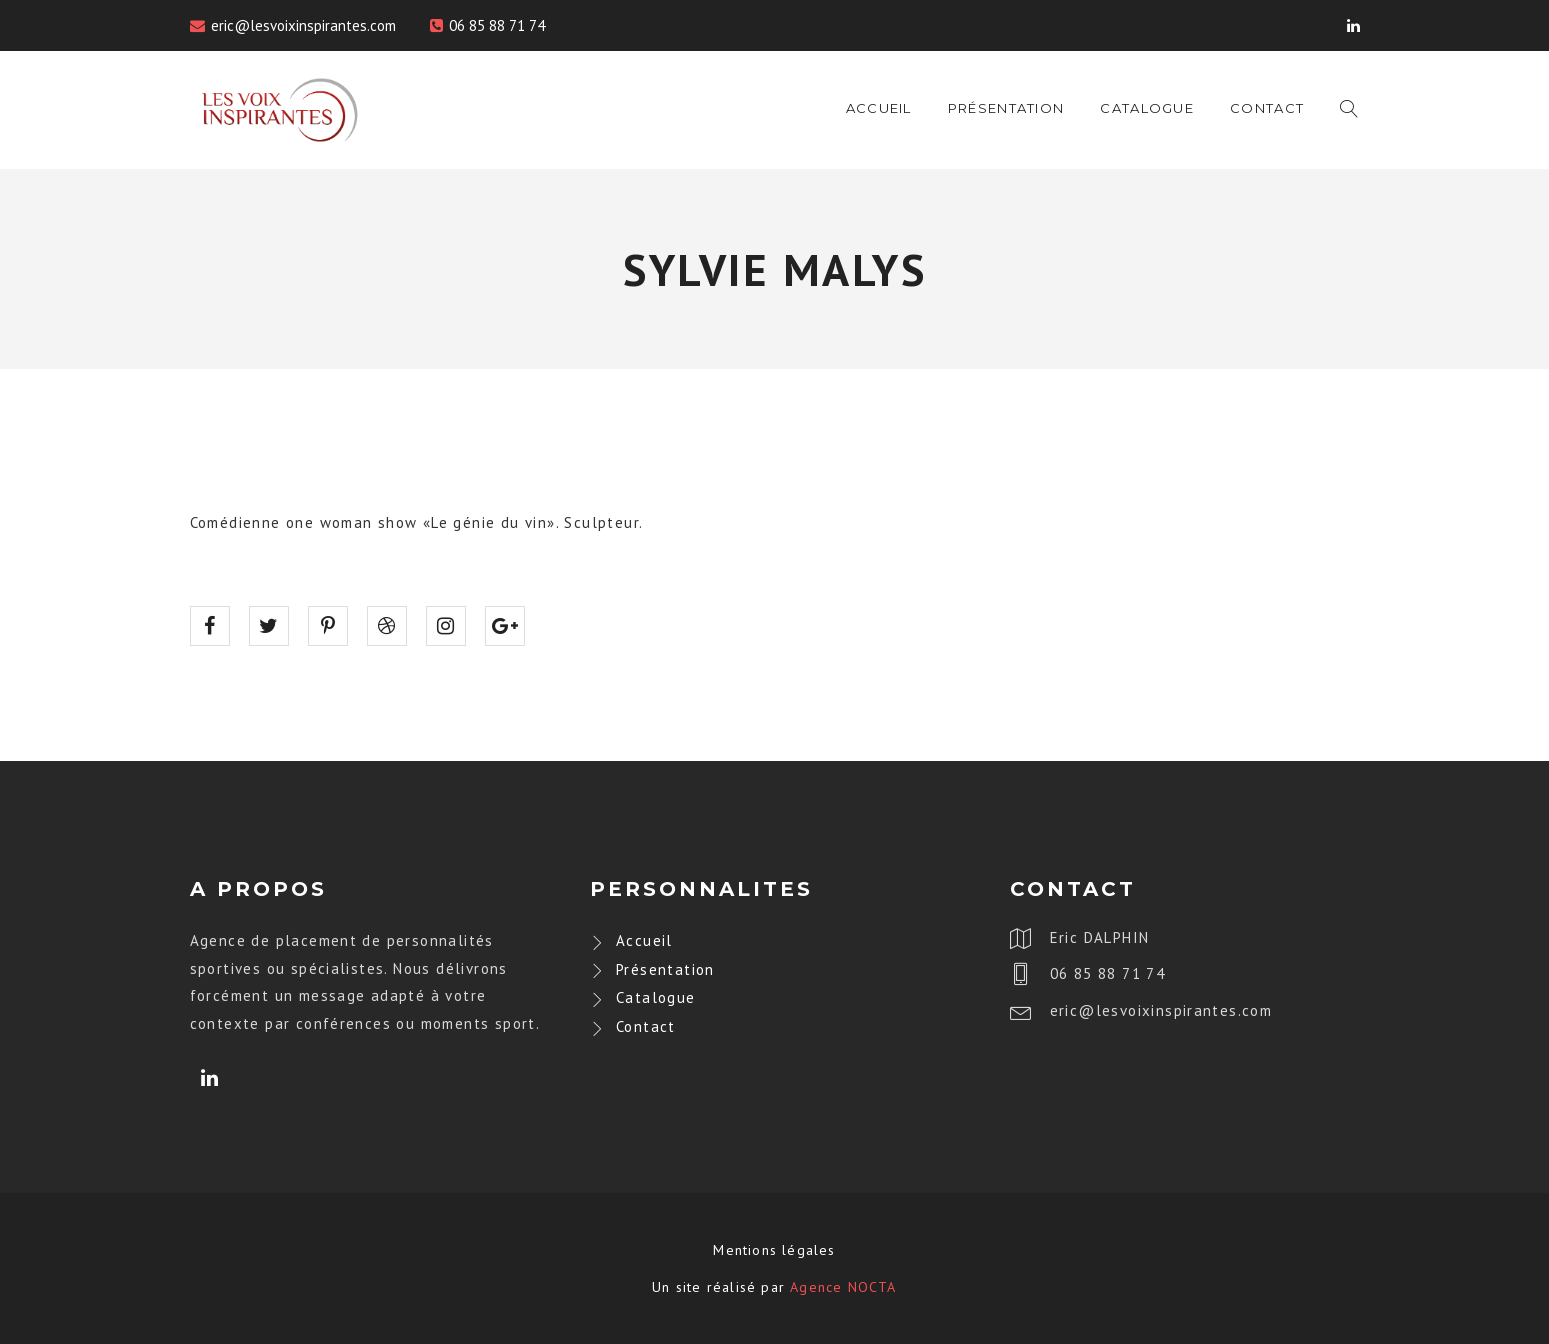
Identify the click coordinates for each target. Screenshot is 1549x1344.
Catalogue (1147, 108)
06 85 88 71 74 (497, 25)
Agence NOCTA (843, 1287)
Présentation (1006, 108)
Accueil (879, 108)
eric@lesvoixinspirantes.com (303, 25)
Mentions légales (774, 1250)
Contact (1267, 108)
